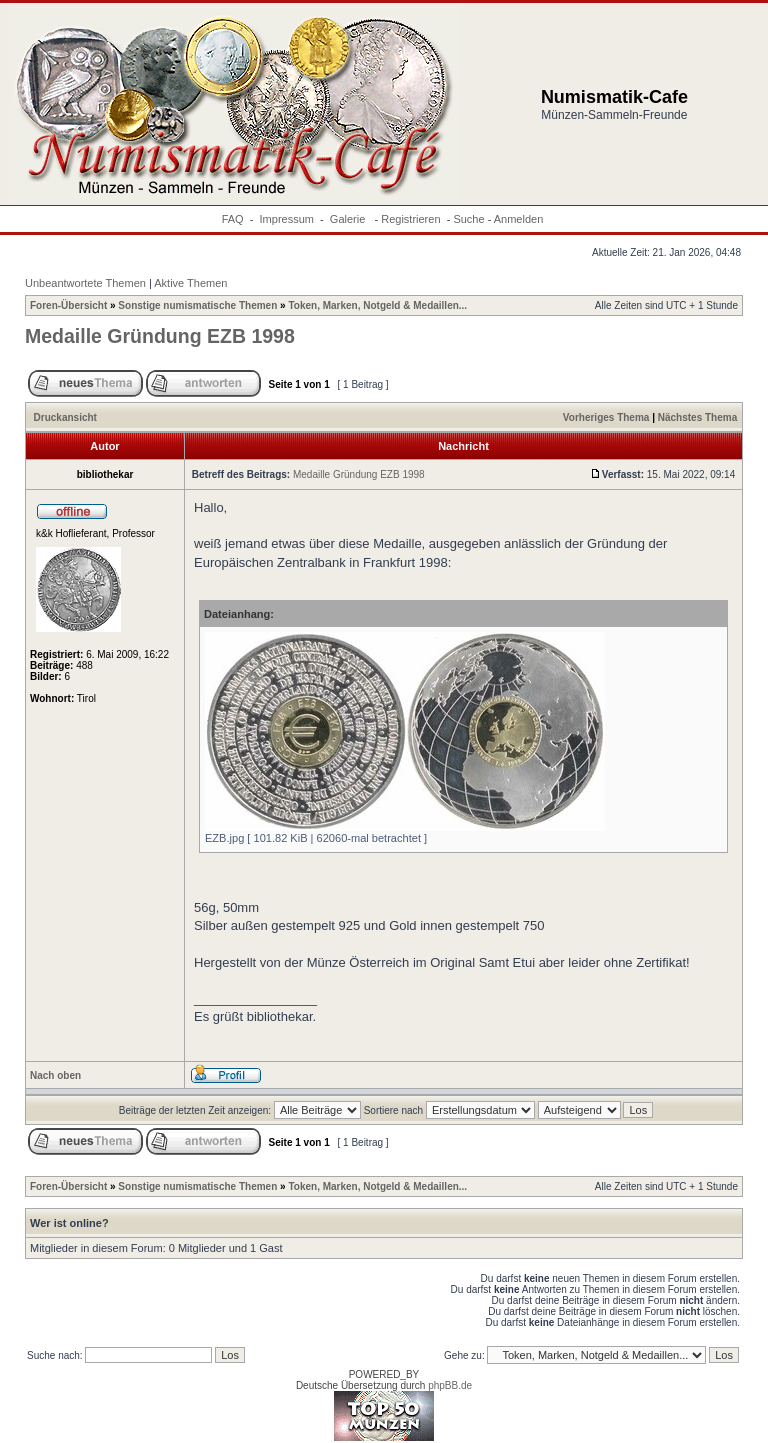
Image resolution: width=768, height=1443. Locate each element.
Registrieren (410, 219)
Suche (468, 219)
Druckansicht (65, 417)
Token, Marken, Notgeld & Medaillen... (377, 305)
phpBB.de (450, 1385)
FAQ (233, 219)
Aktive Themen (190, 283)
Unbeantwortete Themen (85, 283)
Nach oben (55, 1075)
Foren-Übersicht (68, 305)
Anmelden (519, 219)
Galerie (349, 219)
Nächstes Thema (697, 417)
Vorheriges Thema (606, 417)
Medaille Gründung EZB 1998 (160, 336)
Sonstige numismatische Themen (197, 305)
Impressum (287, 219)
